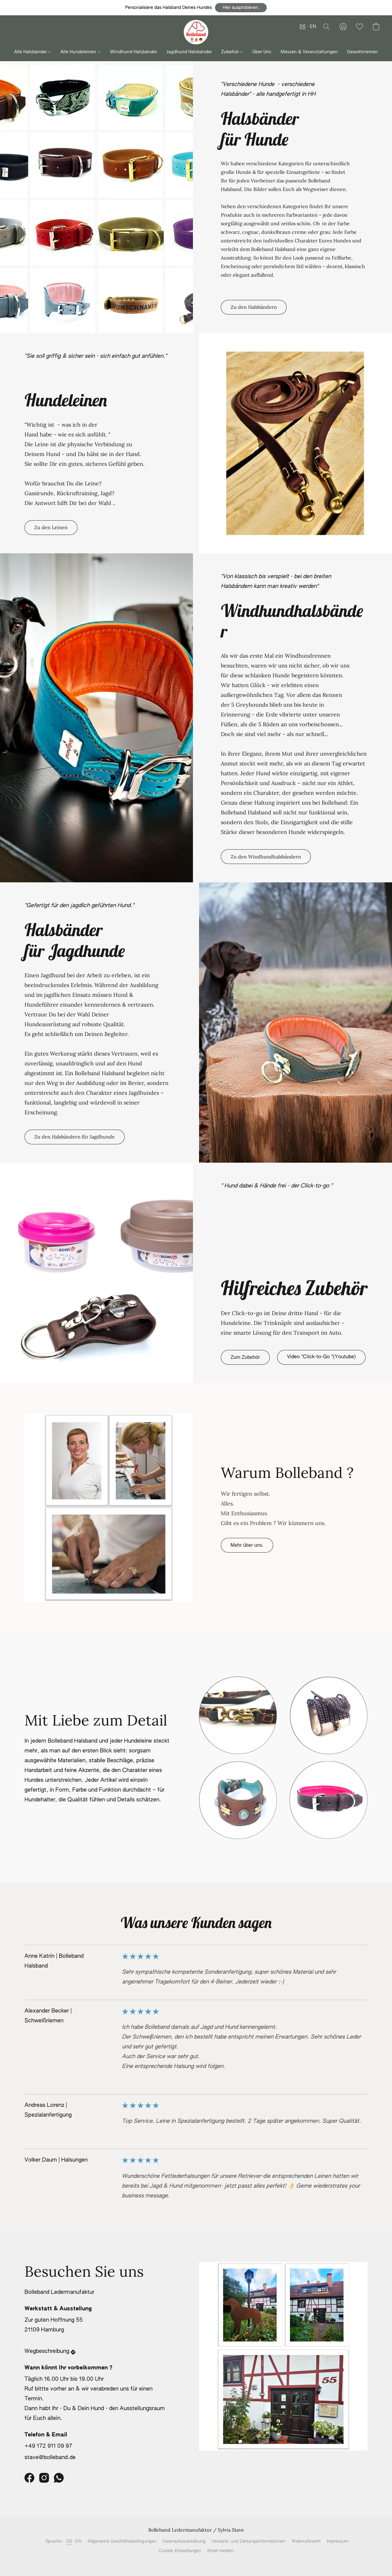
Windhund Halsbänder (133, 52)
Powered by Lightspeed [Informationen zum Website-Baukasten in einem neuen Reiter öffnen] (196, 2562)
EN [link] (78, 2541)
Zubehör (232, 52)
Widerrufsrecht (306, 2541)
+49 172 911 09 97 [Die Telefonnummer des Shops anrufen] (48, 2446)
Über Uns (261, 52)
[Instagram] (44, 2478)
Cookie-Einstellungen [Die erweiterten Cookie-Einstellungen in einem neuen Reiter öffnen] (180, 2551)
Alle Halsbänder (32, 52)
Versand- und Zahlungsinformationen (248, 2541)
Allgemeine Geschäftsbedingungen (122, 2541)
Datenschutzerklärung (183, 2541)
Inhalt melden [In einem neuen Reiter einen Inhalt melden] (220, 2551)
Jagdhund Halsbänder (189, 52)
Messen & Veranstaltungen (309, 52)
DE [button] (303, 27)
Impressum (337, 2541)
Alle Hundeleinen (80, 52)
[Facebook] (29, 2478)
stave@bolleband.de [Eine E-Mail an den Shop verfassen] (50, 2457)
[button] (241, 7)
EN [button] (313, 27)
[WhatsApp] (59, 2478)
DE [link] (69, 2541)
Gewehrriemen (362, 52)
